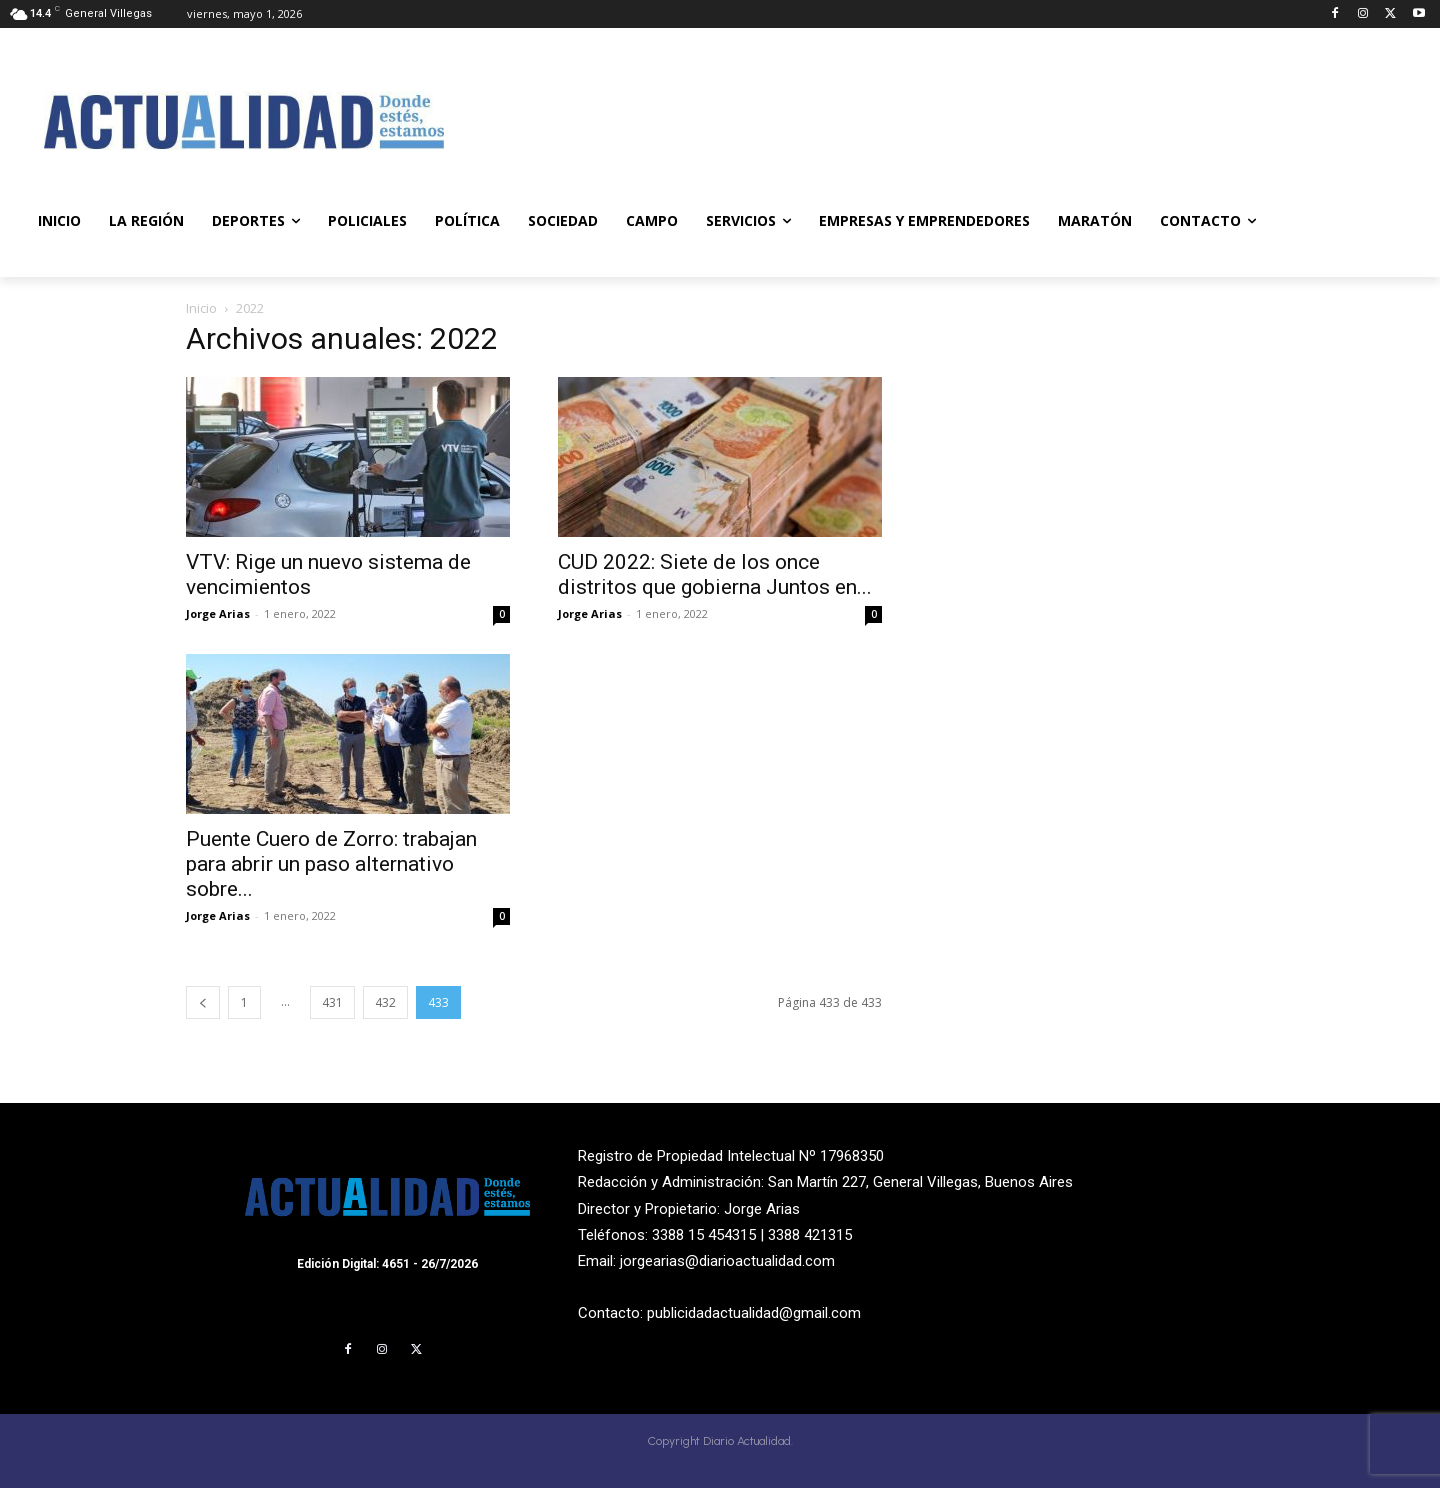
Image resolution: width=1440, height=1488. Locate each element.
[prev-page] (203, 1002)
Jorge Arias (218, 613)
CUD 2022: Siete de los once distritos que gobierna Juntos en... (715, 574)
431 (332, 1002)
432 (385, 1002)
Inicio (201, 308)
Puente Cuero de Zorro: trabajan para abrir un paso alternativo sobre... (331, 864)
